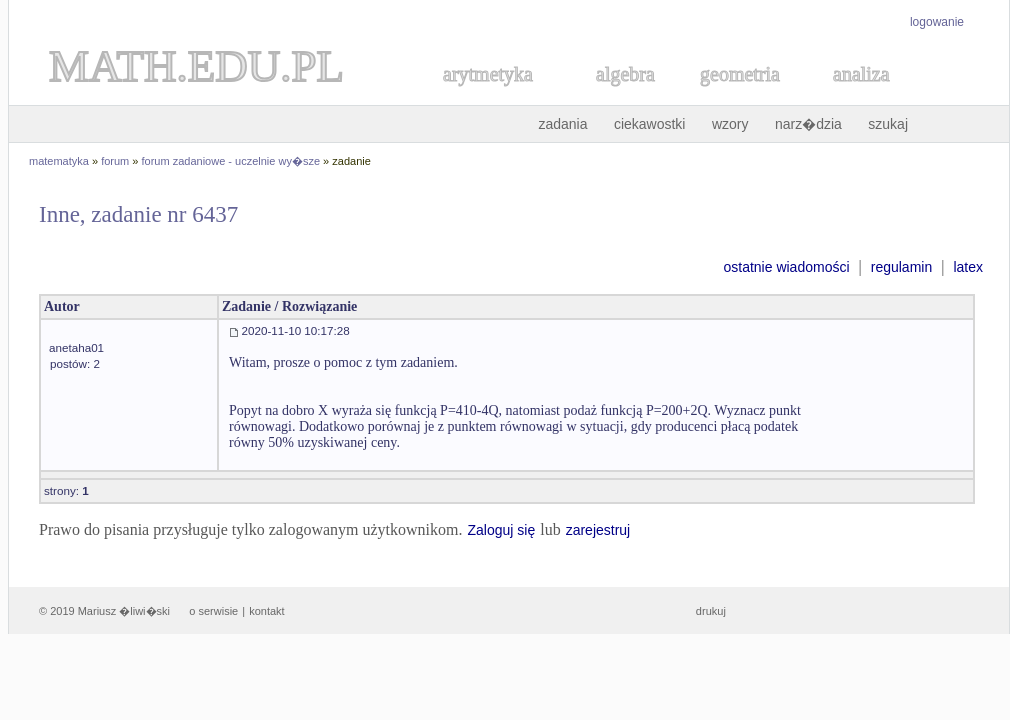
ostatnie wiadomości (786, 267)
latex (968, 267)
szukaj (888, 124)
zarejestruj (598, 530)
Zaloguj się (501, 530)
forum (115, 161)
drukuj (711, 611)
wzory (730, 124)
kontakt (266, 611)
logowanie (937, 22)
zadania (562, 124)
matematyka (59, 161)
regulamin (901, 267)
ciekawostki (650, 124)
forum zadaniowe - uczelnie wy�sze (231, 161)
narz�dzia (808, 124)
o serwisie (213, 611)
